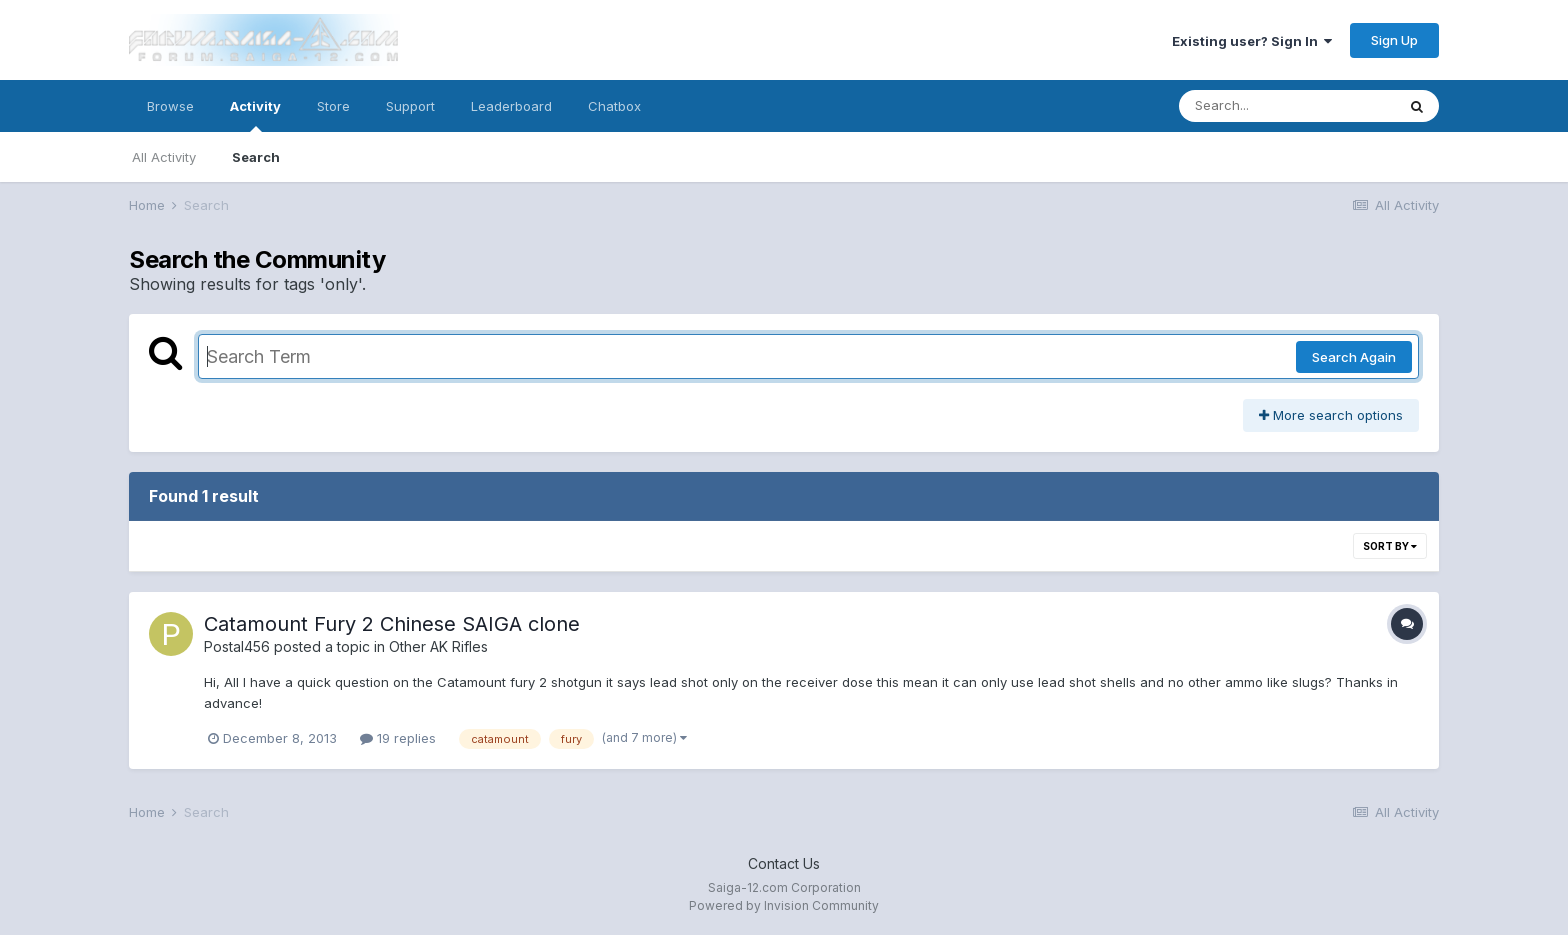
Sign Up (1394, 40)
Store (333, 106)
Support (410, 106)
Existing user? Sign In (1252, 41)
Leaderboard (511, 106)
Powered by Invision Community (784, 905)
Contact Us (784, 863)
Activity (255, 115)
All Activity (164, 157)
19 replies (398, 738)
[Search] (1287, 106)
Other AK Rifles (438, 646)
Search (256, 157)
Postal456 (237, 646)
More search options (1331, 415)
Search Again (1354, 357)
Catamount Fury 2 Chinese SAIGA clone (392, 624)
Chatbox (614, 106)
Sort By (1390, 546)
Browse (170, 106)
